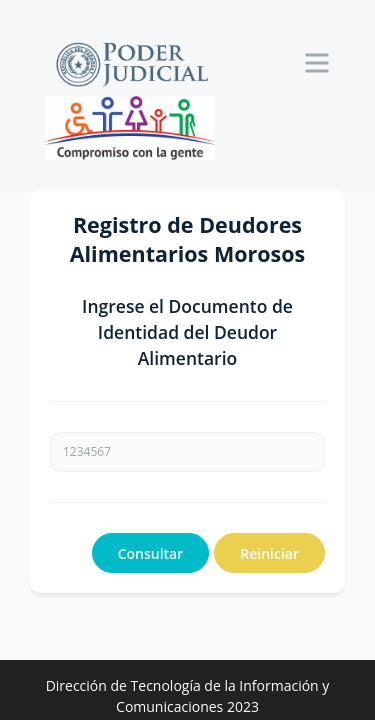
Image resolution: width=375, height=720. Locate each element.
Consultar (151, 553)
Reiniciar (269, 553)
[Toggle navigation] (317, 63)
